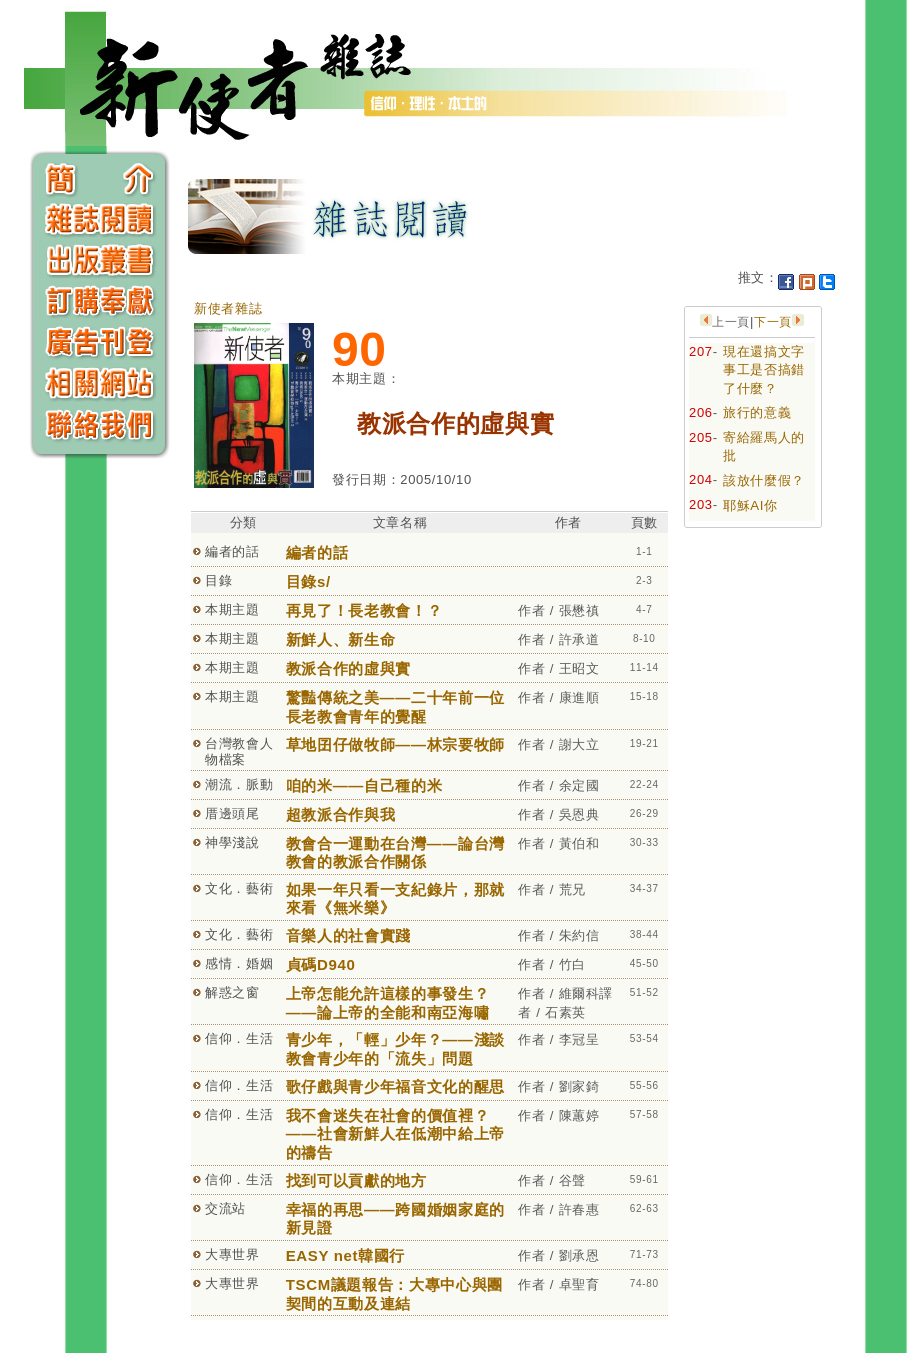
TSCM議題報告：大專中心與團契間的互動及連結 (394, 1294)
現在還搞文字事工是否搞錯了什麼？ (764, 370)
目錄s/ (308, 581)
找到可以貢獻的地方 (356, 1180)
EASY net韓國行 (345, 1255)
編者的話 (317, 552)
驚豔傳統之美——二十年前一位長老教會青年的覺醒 (395, 707)
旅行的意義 (757, 412)
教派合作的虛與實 (348, 668)
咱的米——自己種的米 (364, 785)
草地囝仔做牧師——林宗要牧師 (395, 744)
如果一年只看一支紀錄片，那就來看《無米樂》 (395, 899)
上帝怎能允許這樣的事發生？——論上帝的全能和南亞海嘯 (387, 1003)
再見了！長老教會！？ (364, 610)
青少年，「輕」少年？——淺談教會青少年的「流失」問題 (395, 1049)
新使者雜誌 (228, 308)
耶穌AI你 (750, 505)
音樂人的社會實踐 (348, 935)
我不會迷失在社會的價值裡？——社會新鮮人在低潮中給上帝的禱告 (395, 1134)
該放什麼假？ (764, 480)
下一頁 (773, 322)
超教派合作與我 (341, 814)
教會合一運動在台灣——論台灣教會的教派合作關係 (395, 853)
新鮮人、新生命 (341, 639)
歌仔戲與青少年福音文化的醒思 (395, 1086)
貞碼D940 (321, 964)
